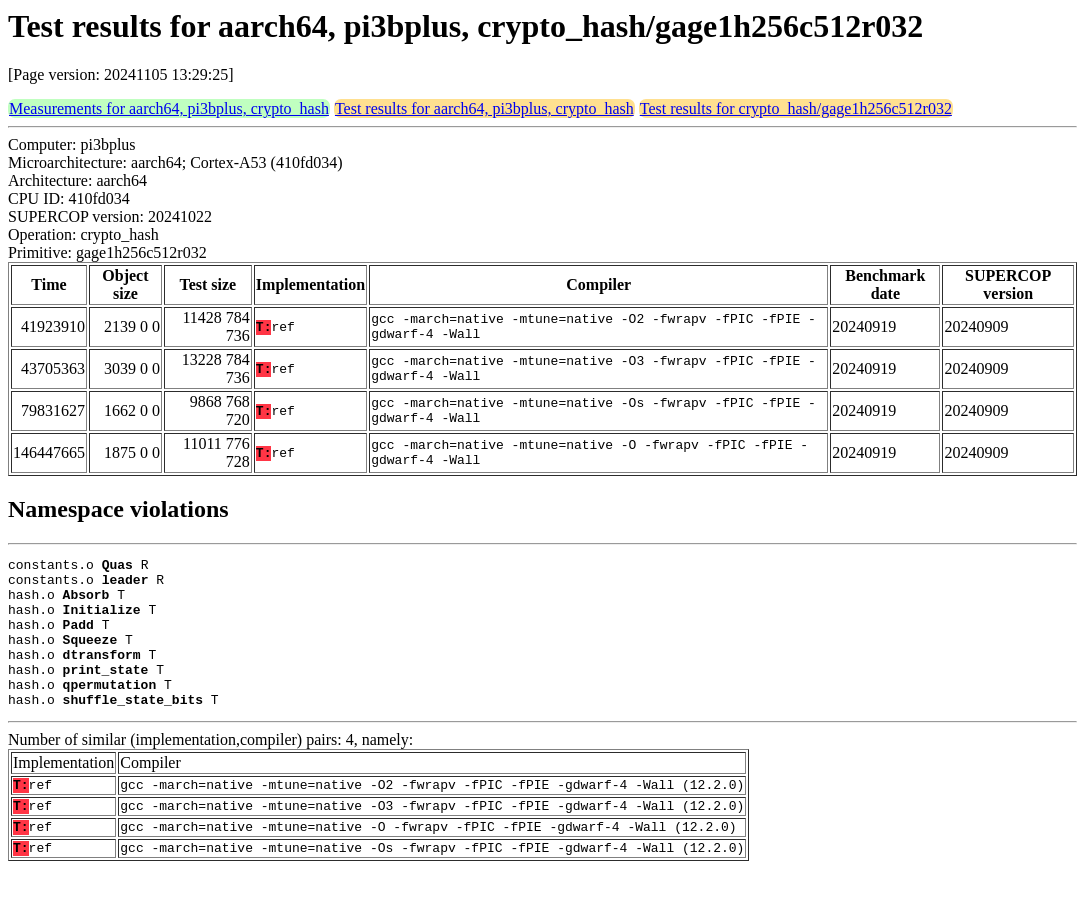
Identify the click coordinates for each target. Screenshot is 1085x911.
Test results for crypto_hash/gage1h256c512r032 (796, 108)
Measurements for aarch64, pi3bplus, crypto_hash (169, 108)
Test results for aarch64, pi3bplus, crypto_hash (484, 108)
